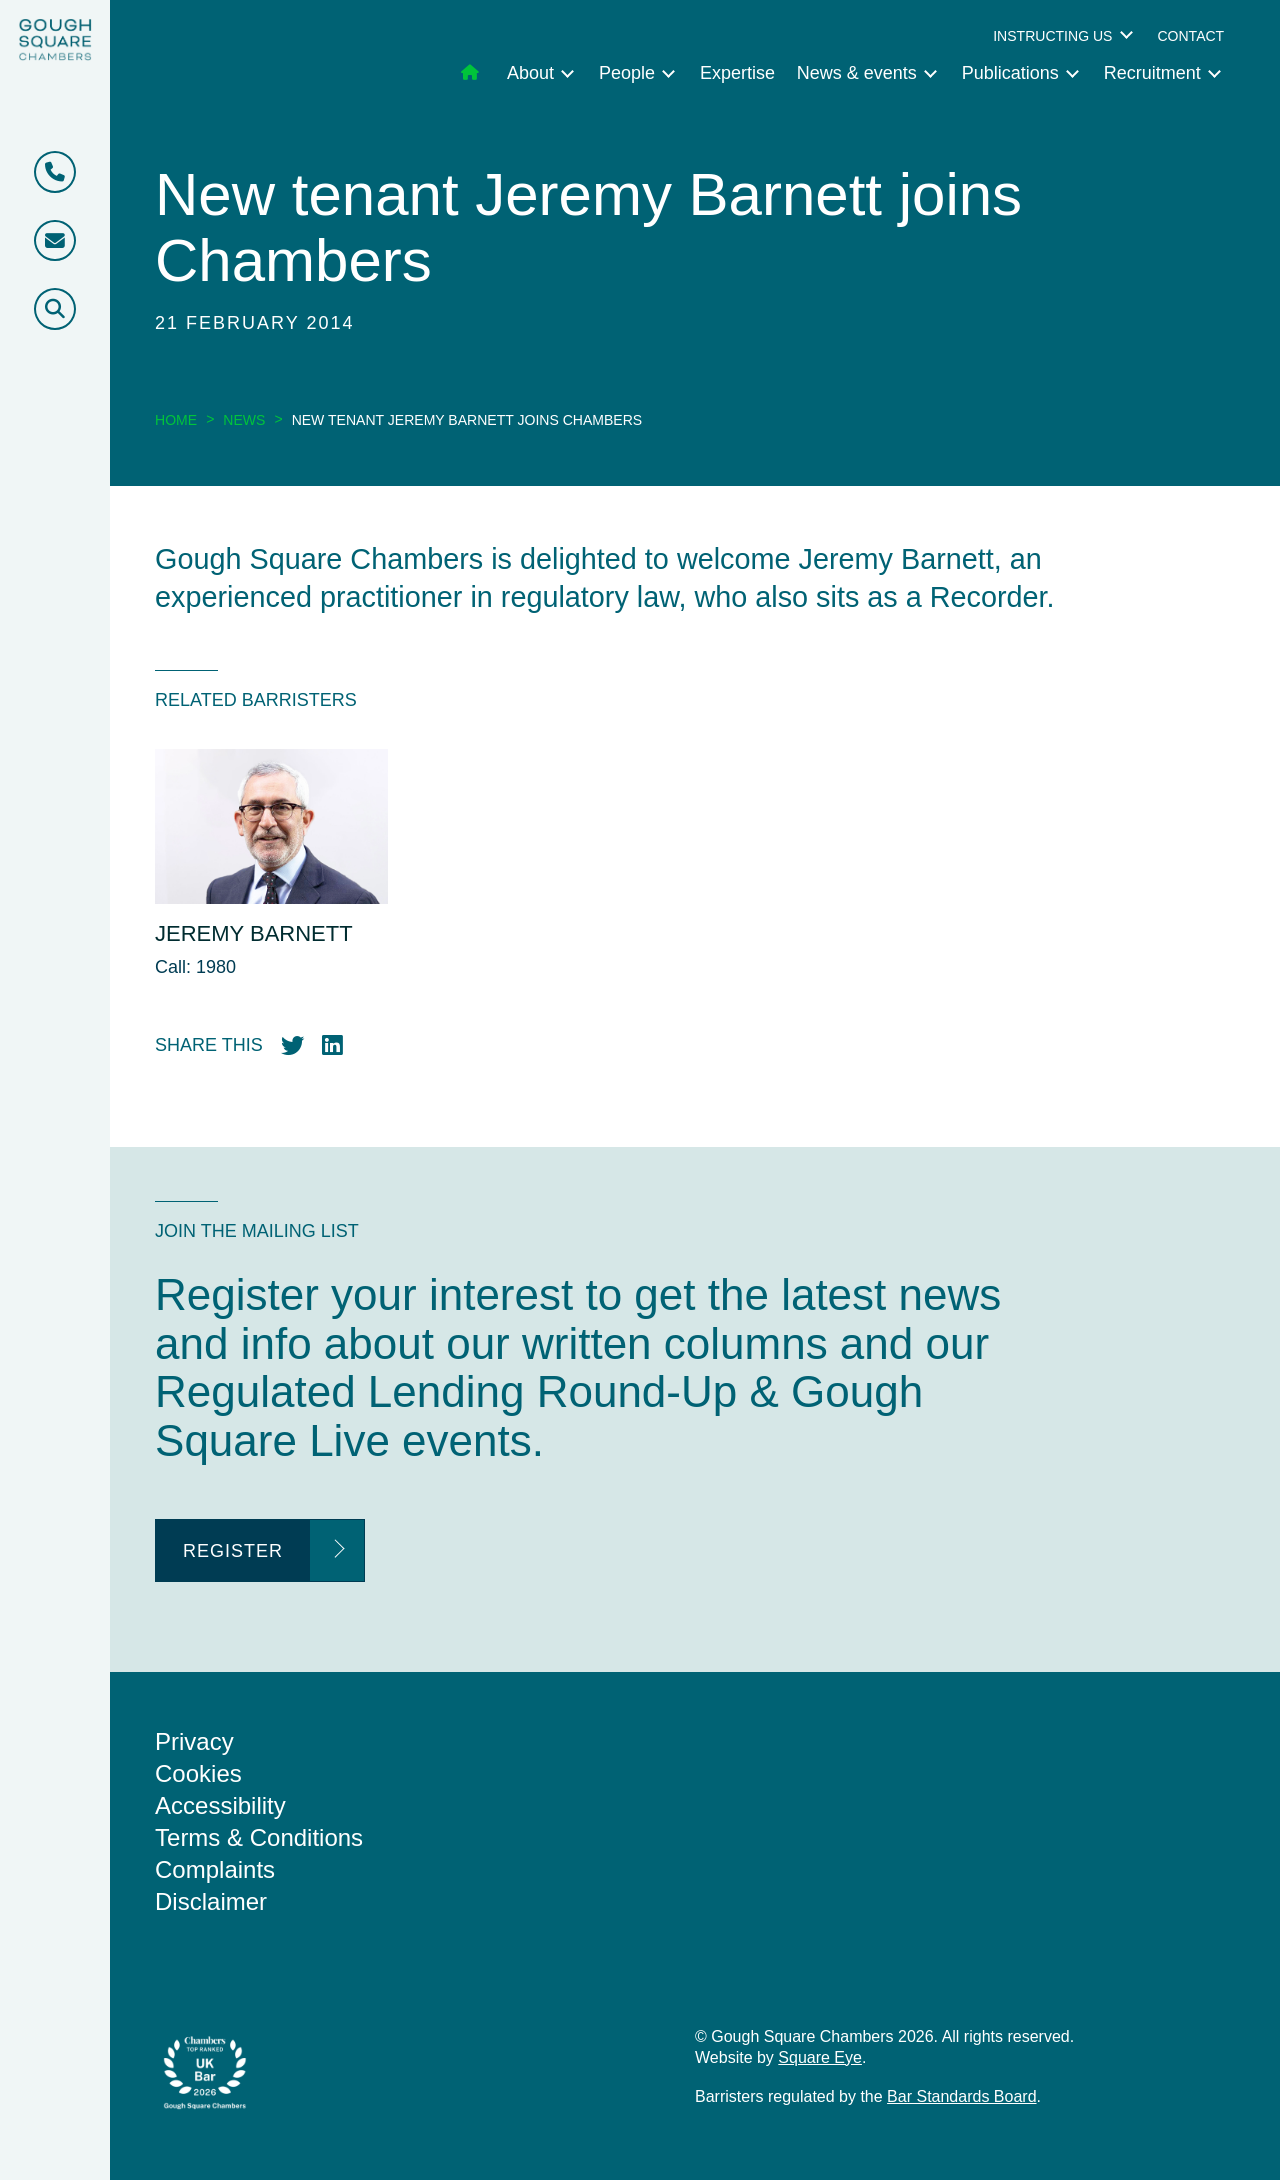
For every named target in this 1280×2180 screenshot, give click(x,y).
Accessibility (220, 1805)
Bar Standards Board (961, 2096)
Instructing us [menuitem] (1052, 36)
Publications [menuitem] (1010, 73)
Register (233, 1551)
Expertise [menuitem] (737, 73)
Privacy (194, 1741)
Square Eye (820, 2057)
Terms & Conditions (259, 1837)
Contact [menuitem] (1190, 36)
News (244, 420)
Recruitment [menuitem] (1152, 73)
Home (176, 420)
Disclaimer (211, 1901)
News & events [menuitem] (857, 73)
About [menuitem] (530, 73)
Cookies (198, 1773)
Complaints (215, 1869)
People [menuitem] (627, 73)
